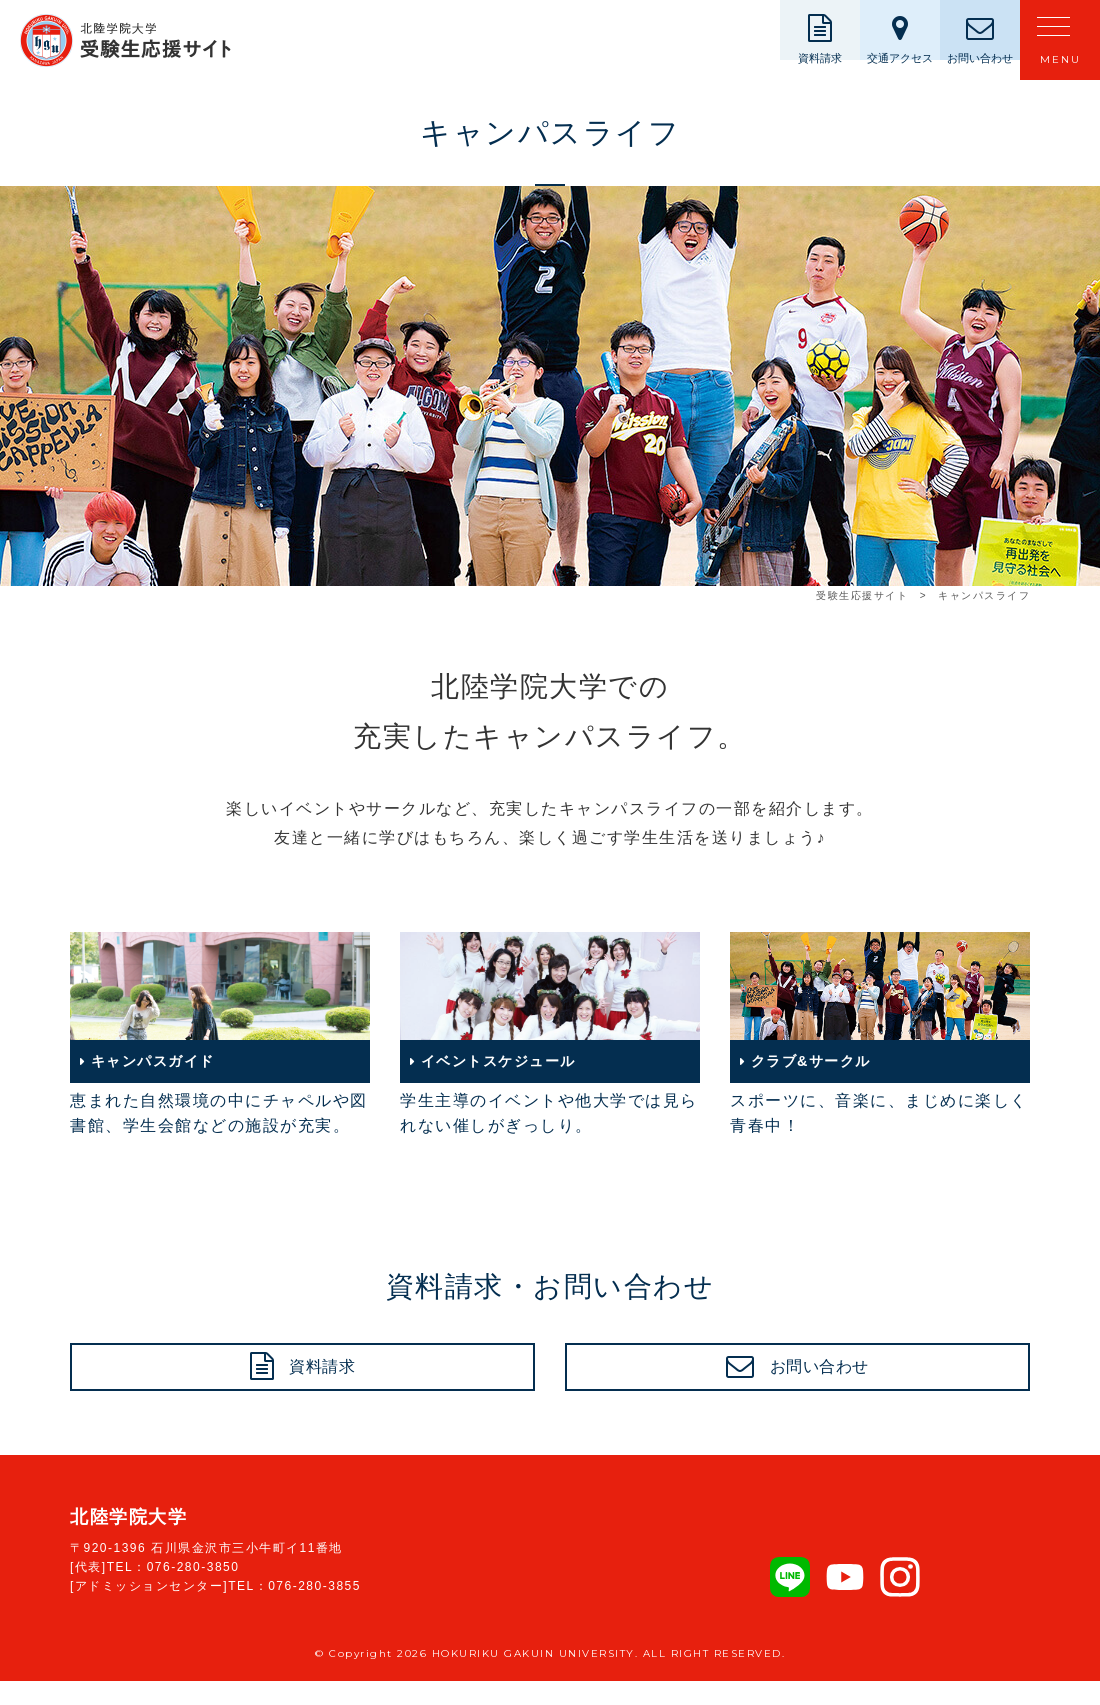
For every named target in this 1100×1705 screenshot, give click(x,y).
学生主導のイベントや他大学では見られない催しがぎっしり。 (550, 1033)
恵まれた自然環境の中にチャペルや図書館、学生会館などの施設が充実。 (220, 1033)
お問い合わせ (819, 1379)
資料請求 (323, 1379)
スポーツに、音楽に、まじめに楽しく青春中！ (880, 1033)
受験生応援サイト (862, 596)
